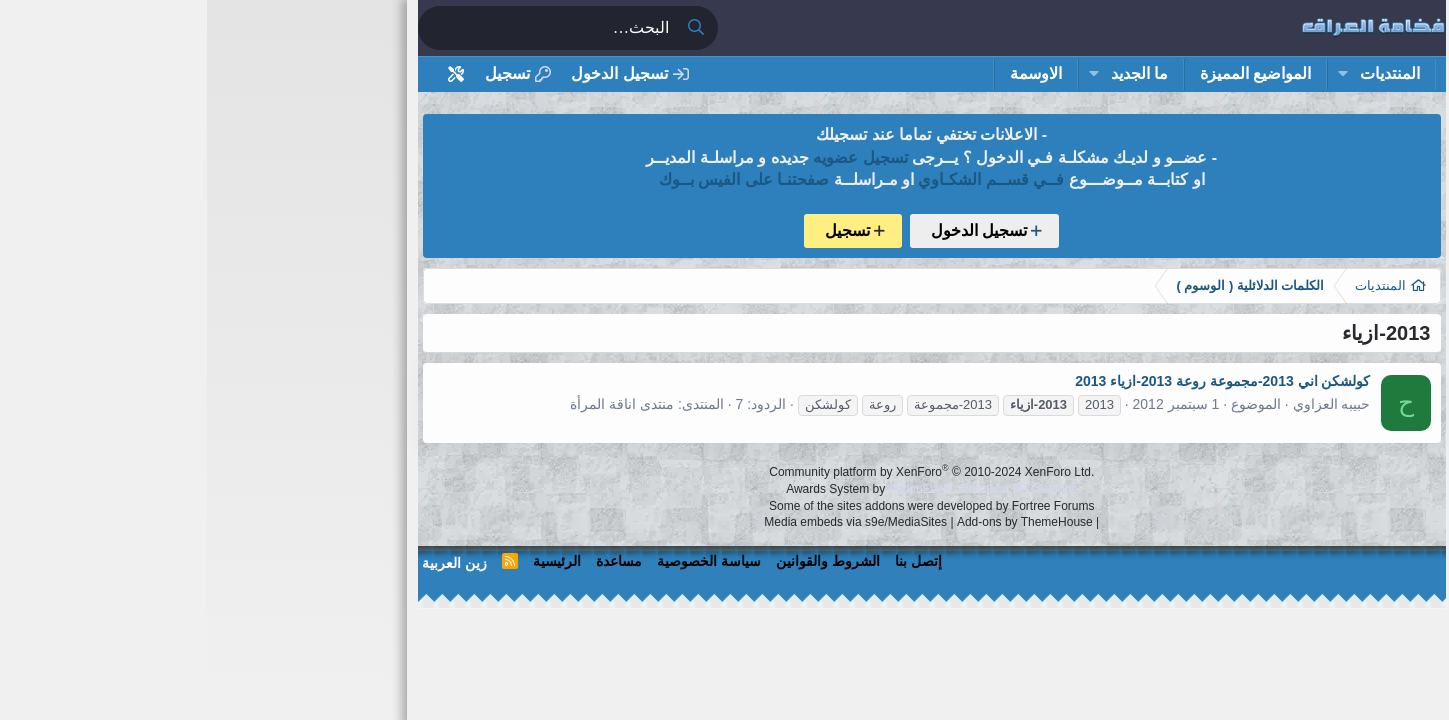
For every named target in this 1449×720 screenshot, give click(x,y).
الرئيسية (350, 561)
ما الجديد (932, 73)
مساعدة (412, 561)
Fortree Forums (846, 506)
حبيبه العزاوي (1125, 404)
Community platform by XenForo (724, 472)
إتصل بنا (711, 561)
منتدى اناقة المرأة (415, 404)
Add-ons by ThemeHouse (818, 522)
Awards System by (724, 489)
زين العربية (247, 563)
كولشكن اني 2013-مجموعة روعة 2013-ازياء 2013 (1015, 381)
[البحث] (340, 28)
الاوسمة (829, 73)
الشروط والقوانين (621, 561)
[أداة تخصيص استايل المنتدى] (248, 74)
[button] (1135, 74)
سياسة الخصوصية (502, 561)
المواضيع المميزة (1048, 73)
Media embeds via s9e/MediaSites (648, 522)
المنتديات (1183, 73)
